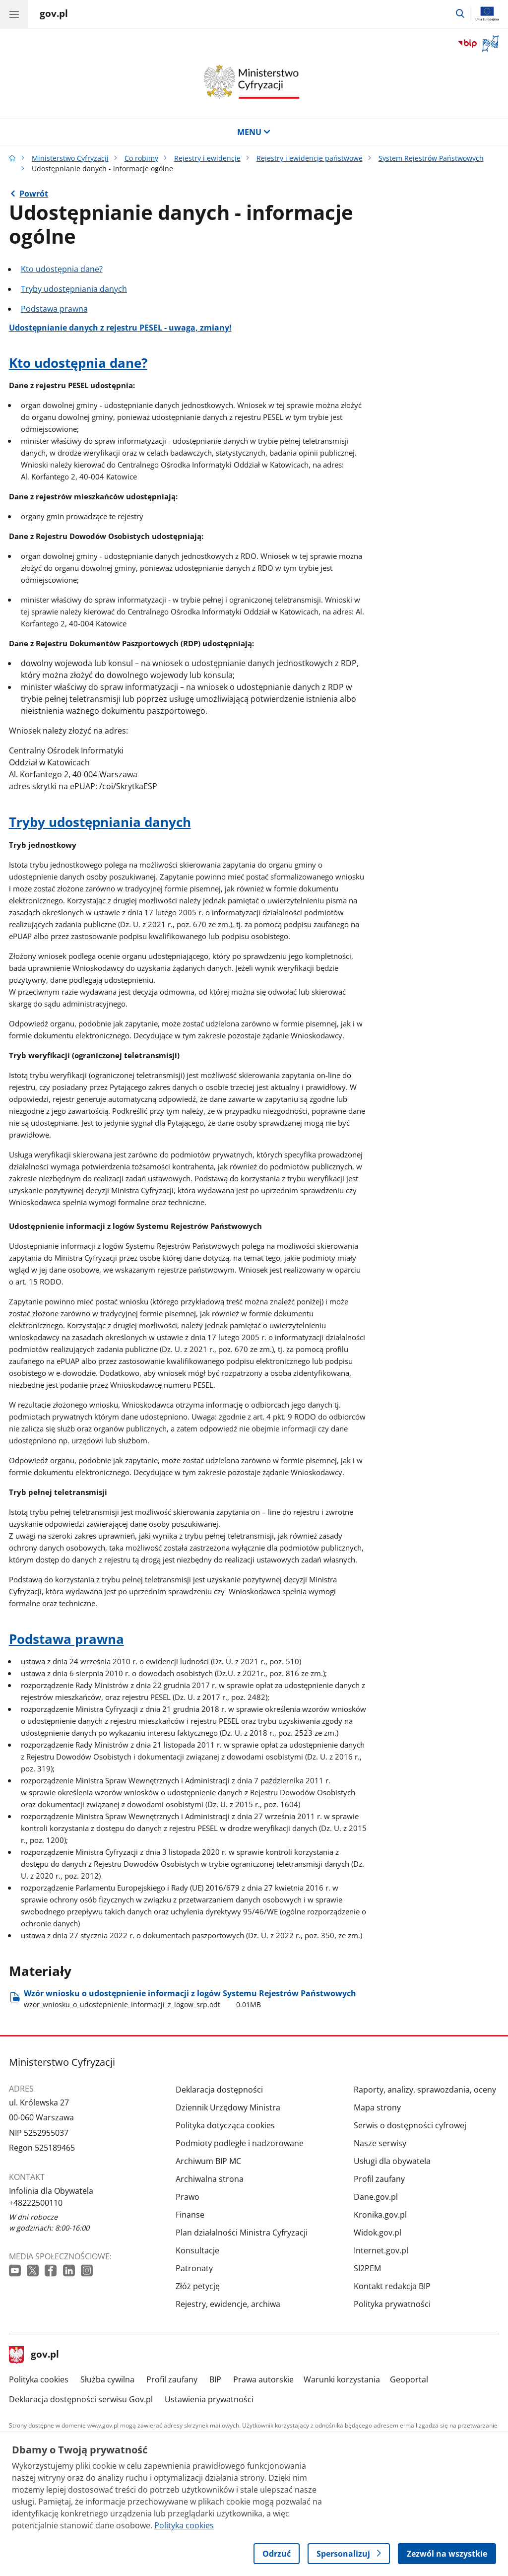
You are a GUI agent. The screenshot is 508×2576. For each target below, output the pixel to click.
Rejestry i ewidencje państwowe (309, 158)
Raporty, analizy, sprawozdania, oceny (425, 2089)
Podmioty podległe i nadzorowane (240, 2143)
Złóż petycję (198, 2286)
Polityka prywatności (392, 2304)
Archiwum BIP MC (208, 2161)
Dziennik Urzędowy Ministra (228, 2107)
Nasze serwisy (380, 2143)
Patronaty (194, 2268)
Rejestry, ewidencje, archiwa (228, 2304)
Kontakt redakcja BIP (392, 2286)
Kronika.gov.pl (380, 2214)
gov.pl (34, 2355)
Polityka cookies (38, 2379)
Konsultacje (197, 2250)
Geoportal (409, 2379)
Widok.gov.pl (377, 2232)
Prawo (187, 2196)
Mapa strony (377, 2107)
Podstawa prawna (54, 308)
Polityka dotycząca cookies (225, 2125)
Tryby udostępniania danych (74, 288)
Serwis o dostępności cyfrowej (410, 2125)
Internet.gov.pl (381, 2250)
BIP (215, 2379)
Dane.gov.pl (376, 2196)
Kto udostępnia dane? (62, 269)
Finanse (190, 2214)
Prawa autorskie (263, 2379)
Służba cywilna (107, 2379)
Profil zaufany (379, 2178)
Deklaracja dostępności (219, 2089)
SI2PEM (367, 2268)
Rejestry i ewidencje (207, 158)
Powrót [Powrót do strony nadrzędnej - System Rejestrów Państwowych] (33, 193)
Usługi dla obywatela (392, 2161)
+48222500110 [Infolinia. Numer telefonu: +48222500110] (36, 2202)
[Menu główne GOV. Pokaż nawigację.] (14, 14)
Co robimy (141, 158)
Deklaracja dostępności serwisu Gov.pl (81, 2399)
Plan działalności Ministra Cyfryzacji (242, 2232)
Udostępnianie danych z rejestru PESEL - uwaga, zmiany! (120, 327)
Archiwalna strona (210, 2178)
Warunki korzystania (342, 2379)
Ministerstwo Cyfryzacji (70, 158)
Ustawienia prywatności (209, 2399)
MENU (254, 132)
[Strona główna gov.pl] (54, 15)
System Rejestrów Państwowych (431, 158)
